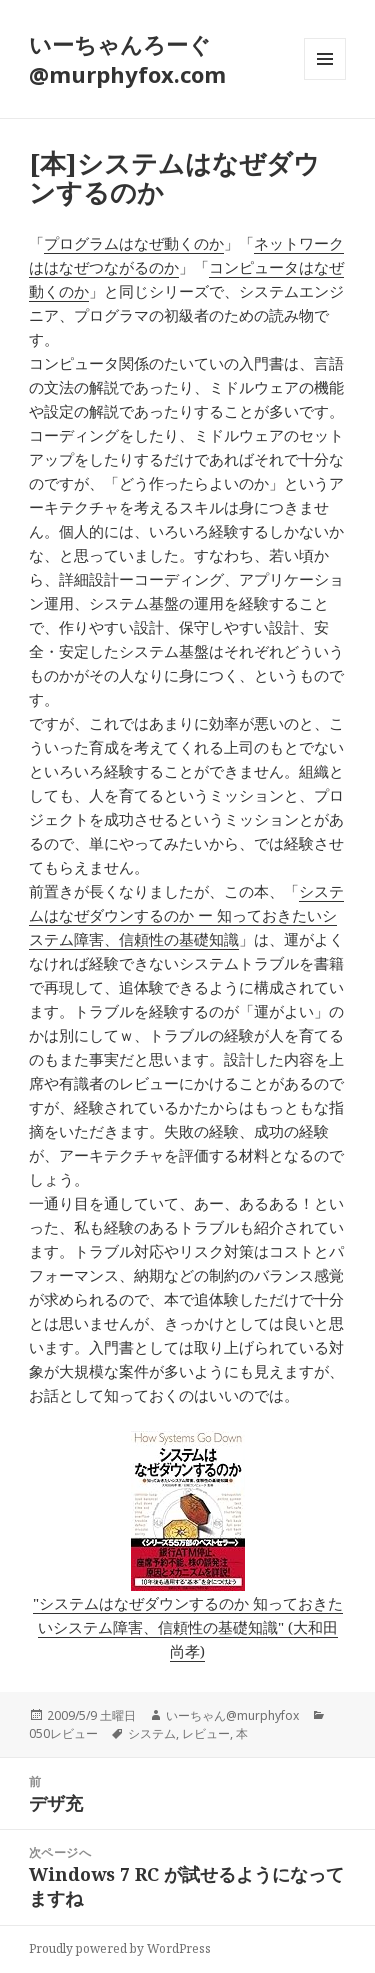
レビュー (206, 1733)
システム (152, 1733)
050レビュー (63, 1733)
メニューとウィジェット (325, 79)
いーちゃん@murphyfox (232, 1715)
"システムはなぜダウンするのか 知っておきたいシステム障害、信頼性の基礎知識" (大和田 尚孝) (188, 1627)
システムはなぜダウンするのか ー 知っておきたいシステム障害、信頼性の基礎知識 (186, 915)
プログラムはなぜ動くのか (134, 243)
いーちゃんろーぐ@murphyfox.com (127, 59)
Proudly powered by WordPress (120, 1948)
